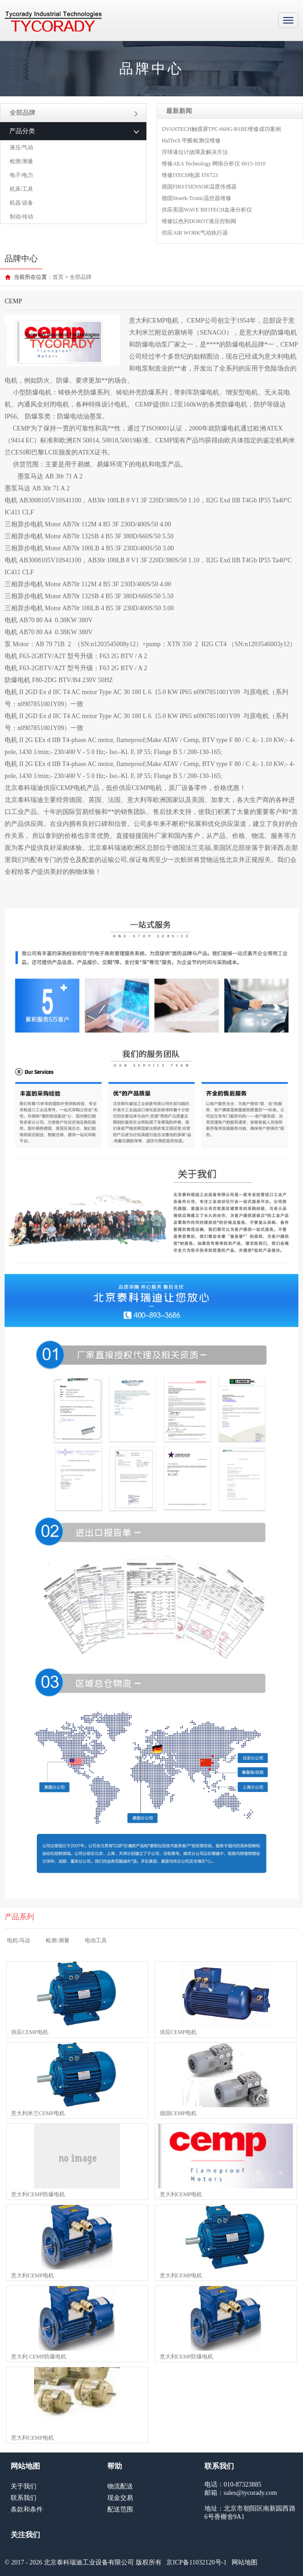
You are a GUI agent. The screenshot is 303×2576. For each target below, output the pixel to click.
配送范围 (120, 2509)
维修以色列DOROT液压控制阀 (199, 221)
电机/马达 (18, 1940)
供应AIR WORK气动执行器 (195, 233)
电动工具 (96, 1940)
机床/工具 (21, 189)
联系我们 (23, 2497)
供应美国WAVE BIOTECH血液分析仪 (207, 209)
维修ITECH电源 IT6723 (190, 175)
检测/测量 (21, 161)
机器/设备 (21, 203)
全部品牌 (74, 112)
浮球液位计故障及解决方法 (195, 152)
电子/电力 (21, 175)
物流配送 (120, 2486)
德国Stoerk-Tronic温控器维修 (196, 198)
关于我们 (23, 2486)
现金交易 (120, 2497)
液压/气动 (21, 147)
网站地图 (244, 2562)
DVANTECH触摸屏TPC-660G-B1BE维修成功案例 (221, 129)
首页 (58, 277)
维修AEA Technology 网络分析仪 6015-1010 (213, 163)
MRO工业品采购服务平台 (53, 22)
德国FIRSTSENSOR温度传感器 (199, 186)
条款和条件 (27, 2509)
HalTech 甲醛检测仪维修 (191, 140)
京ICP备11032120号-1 (196, 2562)
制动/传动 (21, 216)
